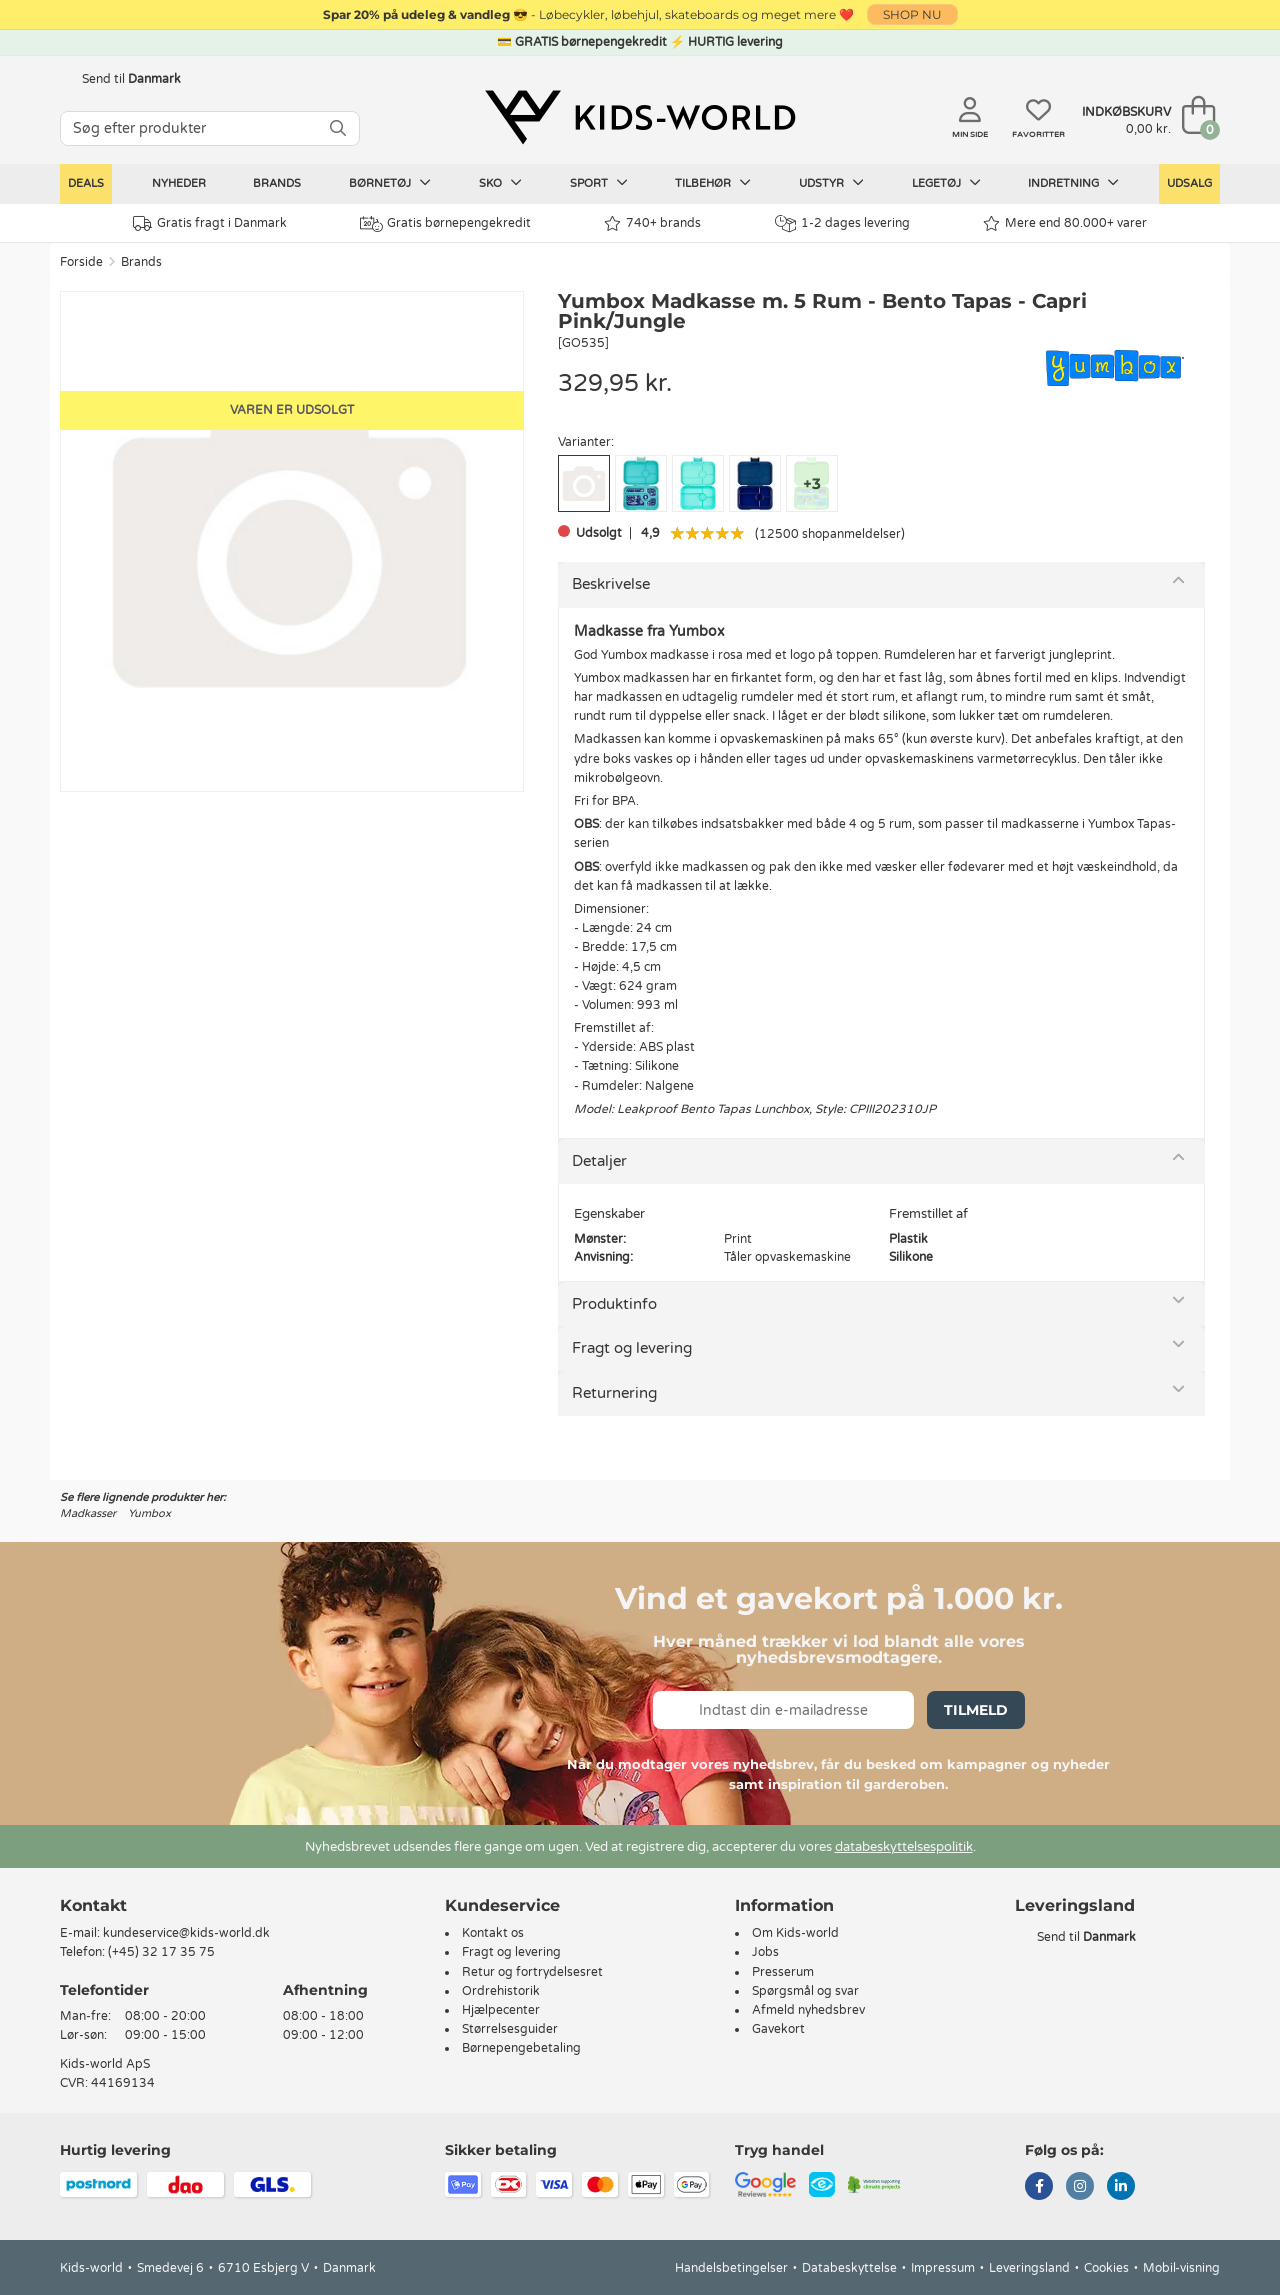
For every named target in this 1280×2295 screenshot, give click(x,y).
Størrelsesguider (510, 2029)
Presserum (783, 1972)
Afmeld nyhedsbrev (808, 2010)
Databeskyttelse (849, 2268)
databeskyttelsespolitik (904, 1847)
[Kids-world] (640, 117)
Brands (277, 183)
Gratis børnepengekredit (445, 224)
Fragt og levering (632, 1348)
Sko (500, 183)
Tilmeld (976, 1710)
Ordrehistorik (501, 1991)
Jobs (765, 1952)
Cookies (1106, 2268)
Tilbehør (713, 183)
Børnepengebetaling (521, 2048)
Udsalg (1189, 183)
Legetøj (946, 183)
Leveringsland (1029, 2268)
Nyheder (179, 183)
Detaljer (599, 1161)
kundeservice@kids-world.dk (186, 1933)
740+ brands (652, 223)
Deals (86, 183)
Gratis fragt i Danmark (210, 223)
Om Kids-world (795, 1933)
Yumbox (149, 1513)
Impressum (943, 2268)
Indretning (1073, 183)
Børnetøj (390, 183)
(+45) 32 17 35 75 (161, 1952)
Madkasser (88, 1513)
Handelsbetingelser (731, 2268)
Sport (599, 183)
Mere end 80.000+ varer (1065, 223)
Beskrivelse (611, 584)
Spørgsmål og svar (805, 1991)
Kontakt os (493, 1933)
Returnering (614, 1393)
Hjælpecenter (501, 2010)
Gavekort (778, 2029)
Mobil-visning (1181, 2268)
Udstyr (831, 183)
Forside (81, 262)
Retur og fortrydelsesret (532, 1972)
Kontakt (93, 1905)
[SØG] (338, 128)
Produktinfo (614, 1304)
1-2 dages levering (842, 223)
